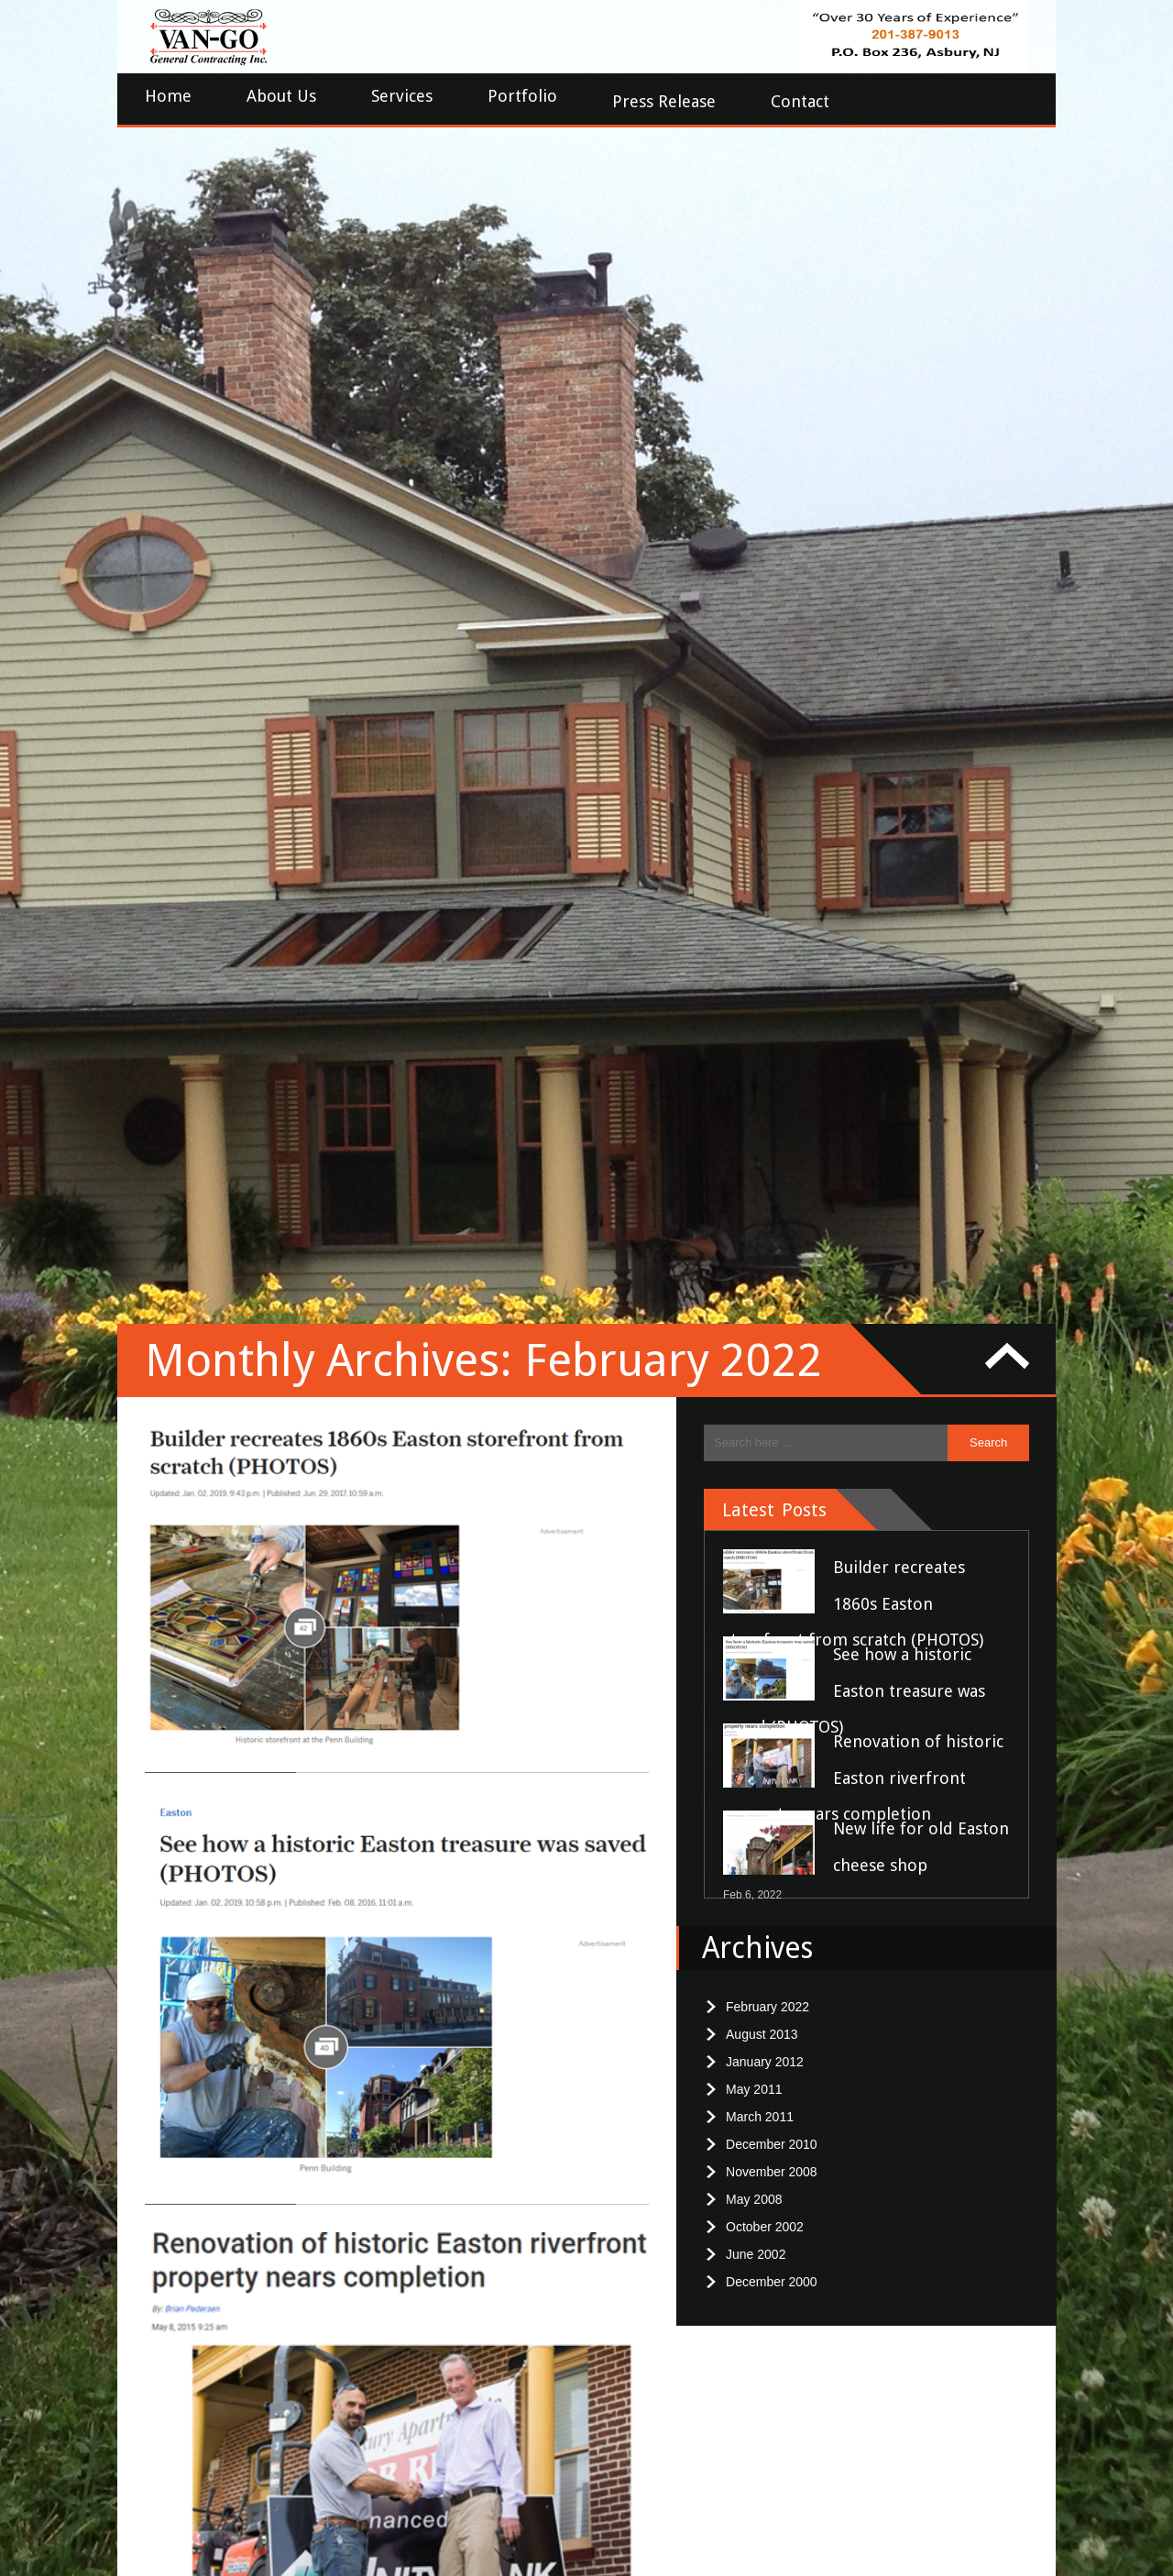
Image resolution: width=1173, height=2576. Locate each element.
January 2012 (765, 1103)
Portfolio (522, 95)
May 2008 (754, 1241)
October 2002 (765, 1268)
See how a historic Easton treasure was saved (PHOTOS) (854, 732)
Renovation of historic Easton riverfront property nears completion (863, 819)
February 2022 (767, 1048)
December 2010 (771, 1186)
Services (402, 95)
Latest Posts (774, 552)
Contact (800, 101)
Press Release (664, 101)
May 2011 (754, 1131)
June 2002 (755, 1296)
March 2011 (760, 1158)
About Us (281, 95)
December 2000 (771, 1323)
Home (168, 95)
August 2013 (762, 1076)
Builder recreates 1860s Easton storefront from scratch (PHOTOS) (853, 645)
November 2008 (771, 1213)
